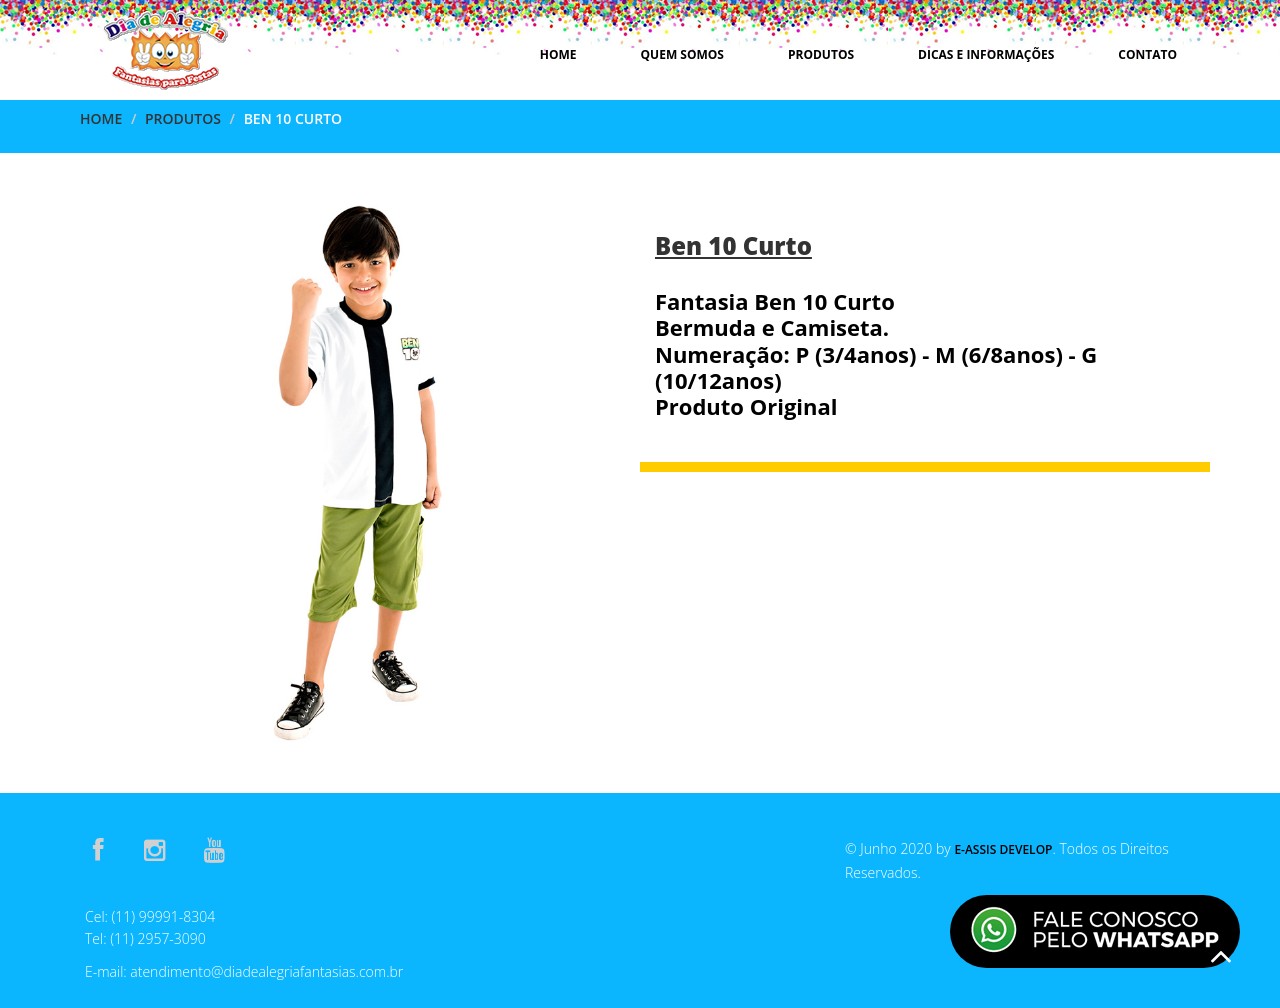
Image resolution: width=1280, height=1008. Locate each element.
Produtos (821, 54)
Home (558, 54)
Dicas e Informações (986, 54)
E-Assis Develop (1003, 849)
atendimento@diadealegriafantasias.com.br (266, 971)
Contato (1147, 54)
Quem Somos (682, 54)
